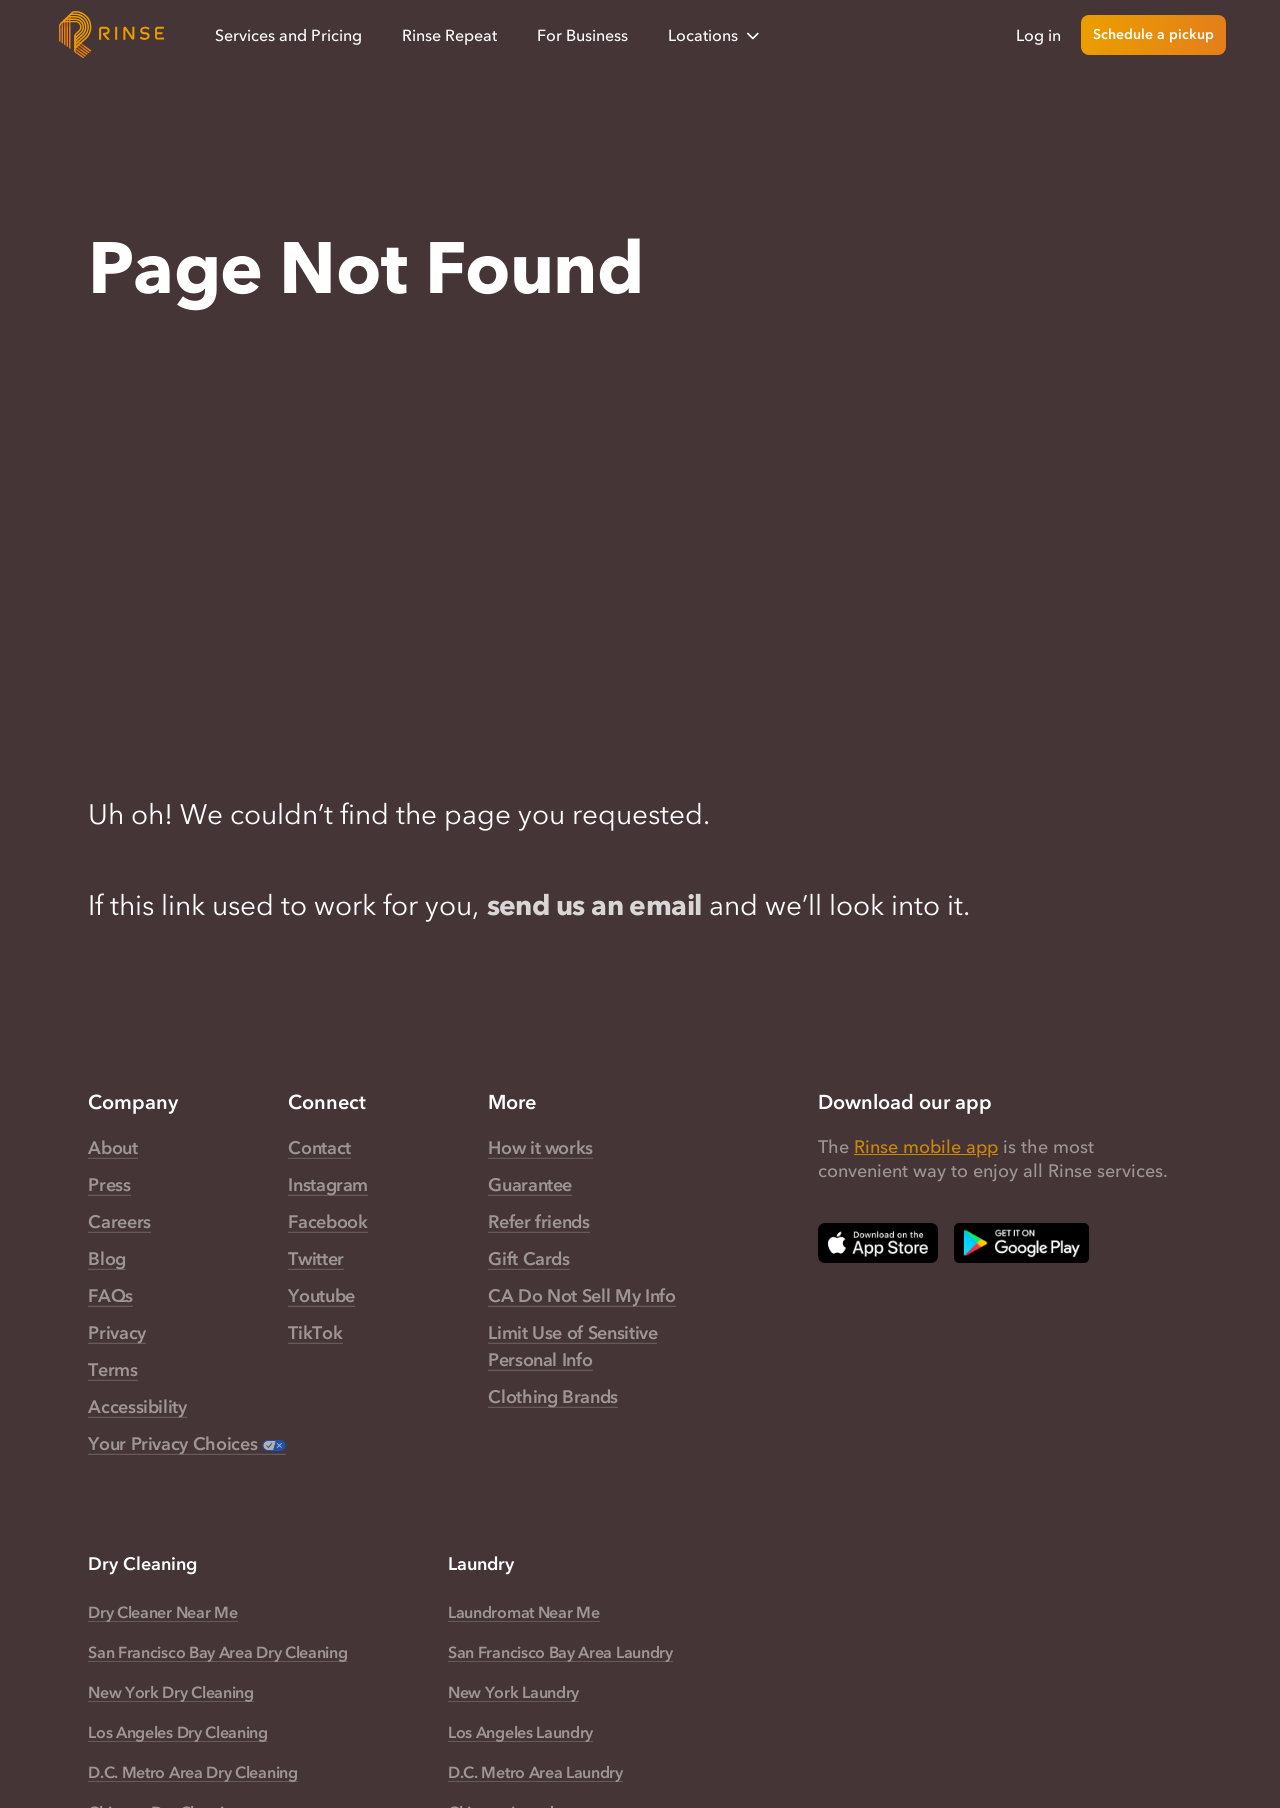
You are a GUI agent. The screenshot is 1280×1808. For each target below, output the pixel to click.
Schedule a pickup (1153, 34)
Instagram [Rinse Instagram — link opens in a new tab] (328, 1185)
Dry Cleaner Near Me (162, 1612)
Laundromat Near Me (523, 1612)
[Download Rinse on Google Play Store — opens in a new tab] (1021, 1243)
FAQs (110, 1296)
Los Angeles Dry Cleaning (178, 1732)
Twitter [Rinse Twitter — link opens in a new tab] (315, 1259)
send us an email (594, 905)
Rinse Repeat (449, 35)
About (112, 1148)
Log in (1038, 35)
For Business (582, 35)
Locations (715, 35)
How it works (540, 1148)
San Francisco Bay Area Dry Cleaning (217, 1652)
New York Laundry (513, 1692)
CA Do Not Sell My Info (581, 1296)
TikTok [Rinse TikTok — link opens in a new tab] (315, 1333)
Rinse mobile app (926, 1147)
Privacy (116, 1333)
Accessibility (137, 1407)
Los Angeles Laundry (520, 1732)
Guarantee (530, 1185)
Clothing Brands (553, 1397)
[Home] (112, 35)
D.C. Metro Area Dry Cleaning (192, 1772)
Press (109, 1185)
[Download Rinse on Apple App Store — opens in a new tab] (878, 1243)
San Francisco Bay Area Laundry (560, 1652)
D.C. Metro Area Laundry (535, 1772)
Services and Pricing (288, 35)
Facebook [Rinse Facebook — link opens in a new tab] (327, 1222)
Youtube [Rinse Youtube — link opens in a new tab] (321, 1296)
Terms (112, 1370)
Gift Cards (528, 1259)
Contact (319, 1148)
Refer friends (538, 1222)
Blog (107, 1259)
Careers (119, 1222)
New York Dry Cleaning (170, 1692)
